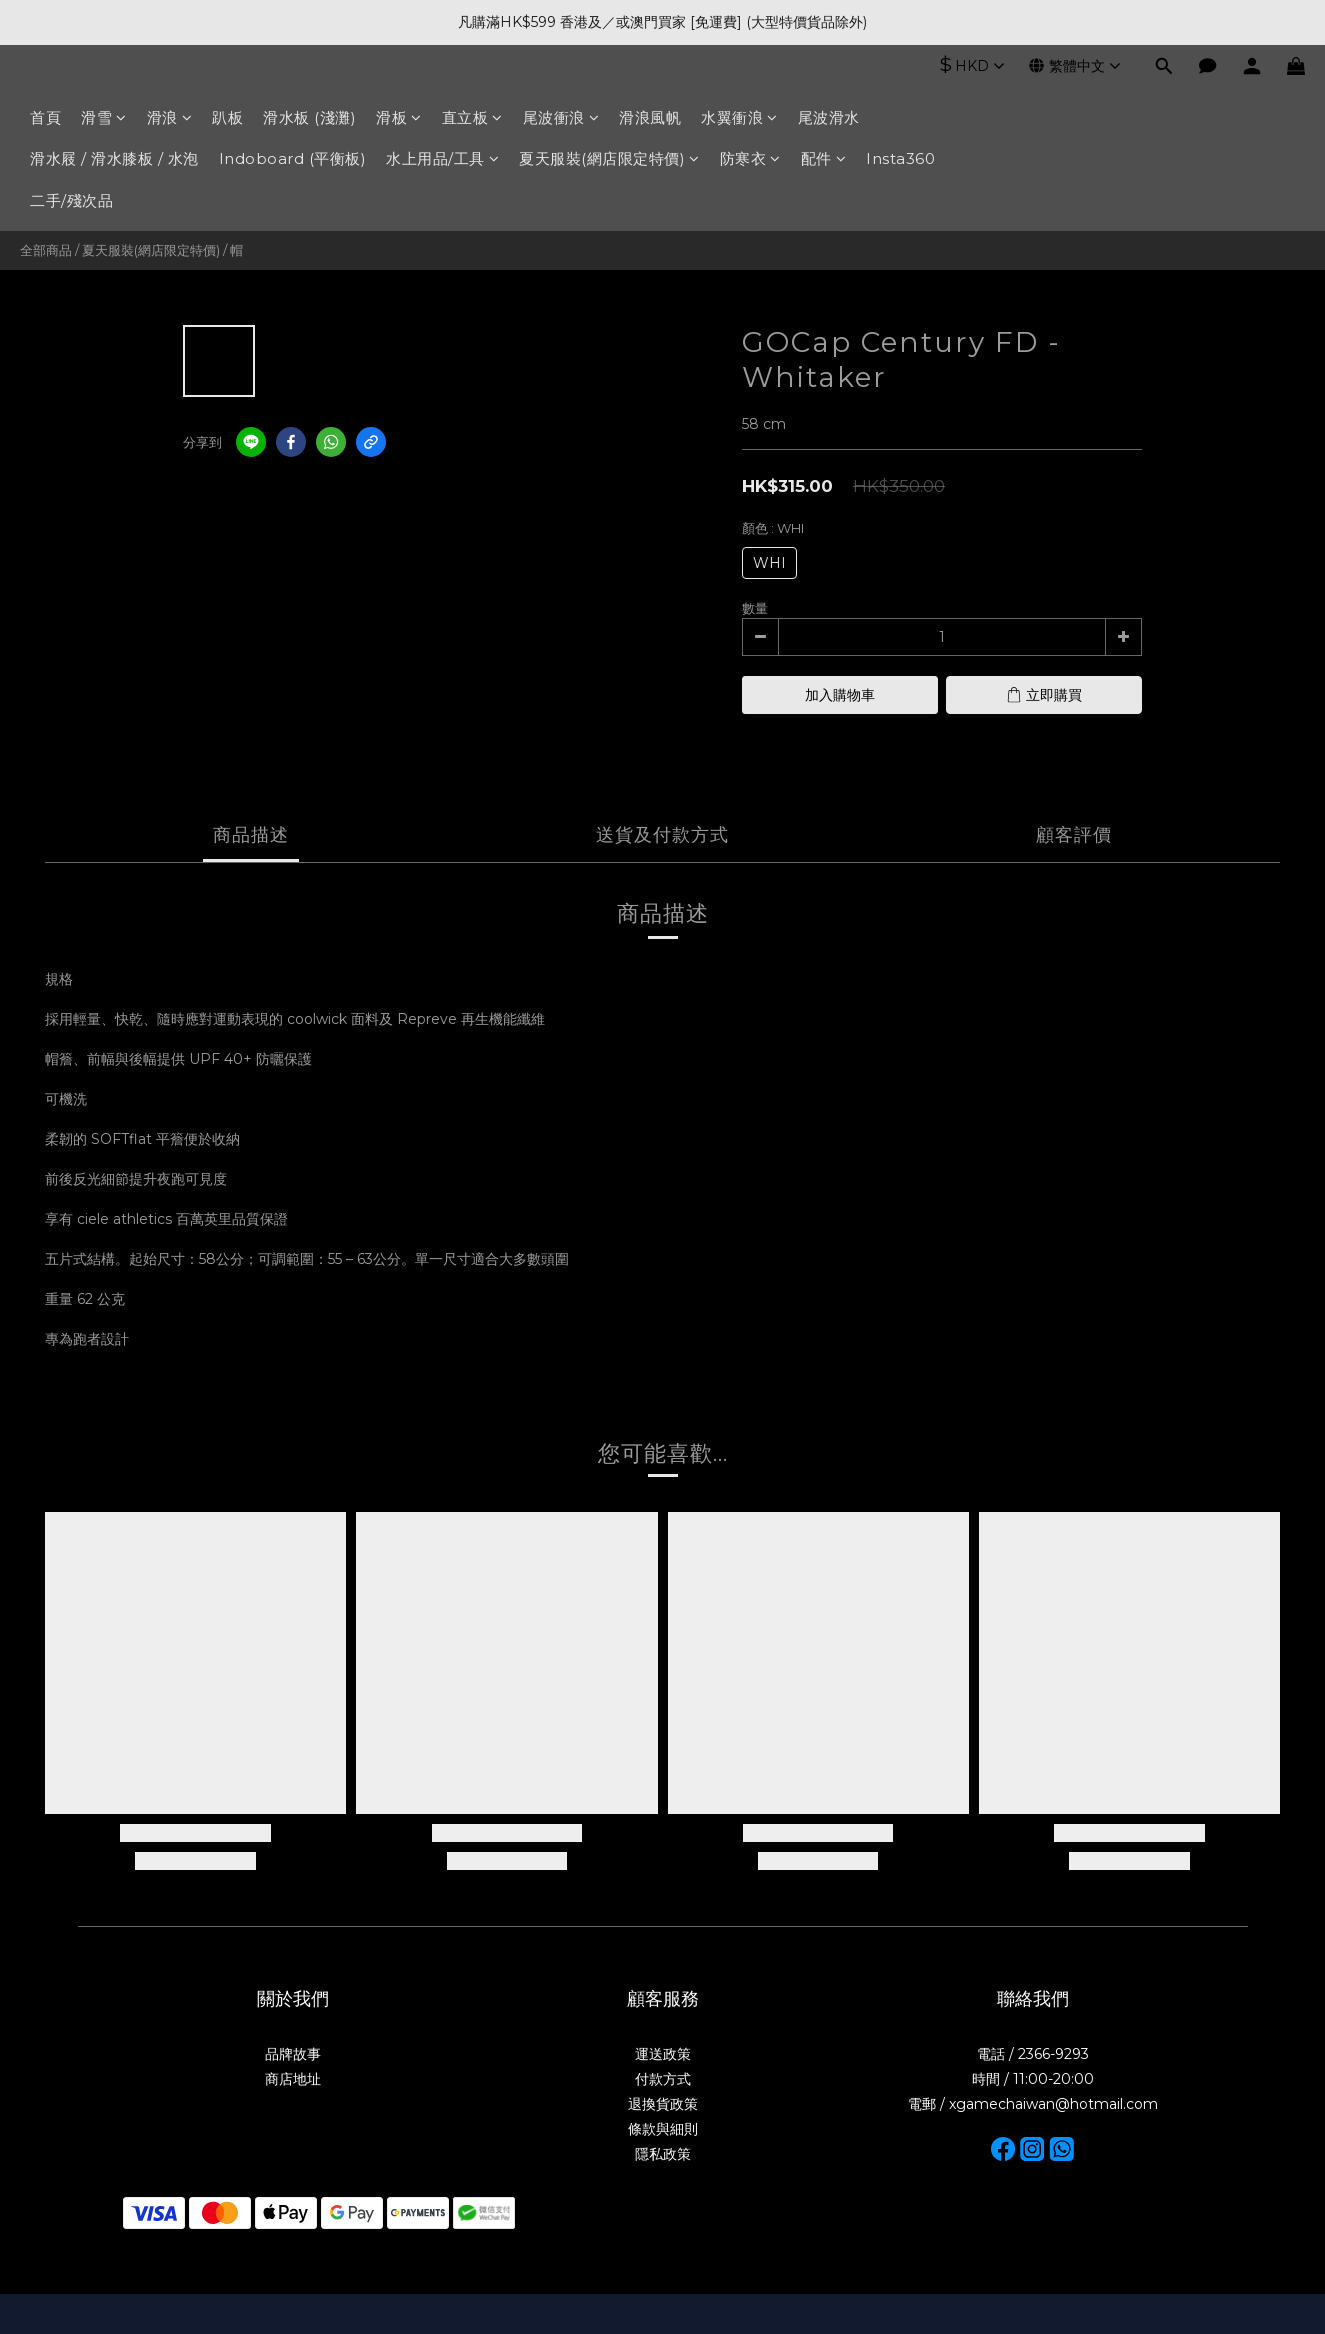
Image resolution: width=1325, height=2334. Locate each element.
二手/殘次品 (71, 200)
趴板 (227, 117)
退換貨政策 (663, 2104)
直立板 (472, 117)
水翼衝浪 (739, 117)
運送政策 (663, 2054)
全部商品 (46, 250)
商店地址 (293, 2079)
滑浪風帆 (650, 117)
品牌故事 (293, 2054)
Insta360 (900, 158)
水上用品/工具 (442, 158)
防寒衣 (750, 158)
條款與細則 (663, 2129)
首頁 (45, 117)
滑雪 (104, 117)
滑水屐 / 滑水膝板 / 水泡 (114, 158)
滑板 (399, 117)
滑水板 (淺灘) (309, 117)
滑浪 (170, 117)
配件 (824, 158)
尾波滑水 (829, 117)
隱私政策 (663, 2154)
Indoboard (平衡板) (293, 158)
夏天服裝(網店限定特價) (609, 158)
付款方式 (663, 2079)
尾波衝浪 (561, 117)
